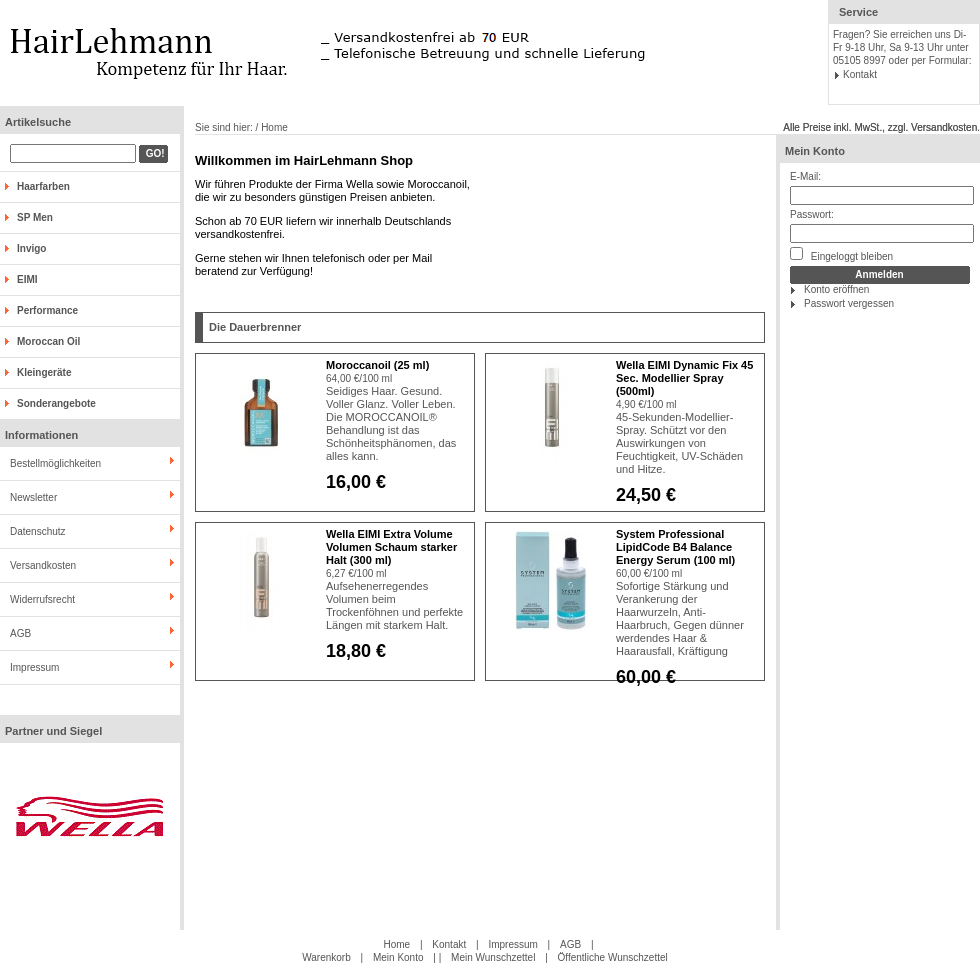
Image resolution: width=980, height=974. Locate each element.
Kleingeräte (44, 372)
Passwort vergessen (849, 303)
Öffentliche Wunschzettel (613, 957)
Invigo (31, 248)
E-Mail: (805, 176)
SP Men (35, 217)
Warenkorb (326, 957)
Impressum (34, 667)
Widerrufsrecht (42, 599)
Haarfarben (43, 186)
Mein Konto (815, 151)
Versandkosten (43, 565)
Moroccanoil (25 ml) (377, 365)
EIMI (27, 279)
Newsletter (33, 497)
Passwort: (812, 214)
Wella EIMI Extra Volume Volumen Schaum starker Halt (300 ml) (391, 547)
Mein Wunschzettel (493, 957)
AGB (20, 633)
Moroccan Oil (48, 341)
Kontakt (860, 74)
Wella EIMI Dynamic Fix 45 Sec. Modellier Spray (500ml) (684, 378)
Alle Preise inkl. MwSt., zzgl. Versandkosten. (881, 127)
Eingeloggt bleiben (841, 254)
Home (396, 944)
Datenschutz (38, 531)
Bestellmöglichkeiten (55, 463)
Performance (47, 310)
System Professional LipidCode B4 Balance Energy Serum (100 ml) (675, 547)
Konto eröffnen (836, 289)
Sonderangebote (56, 403)
